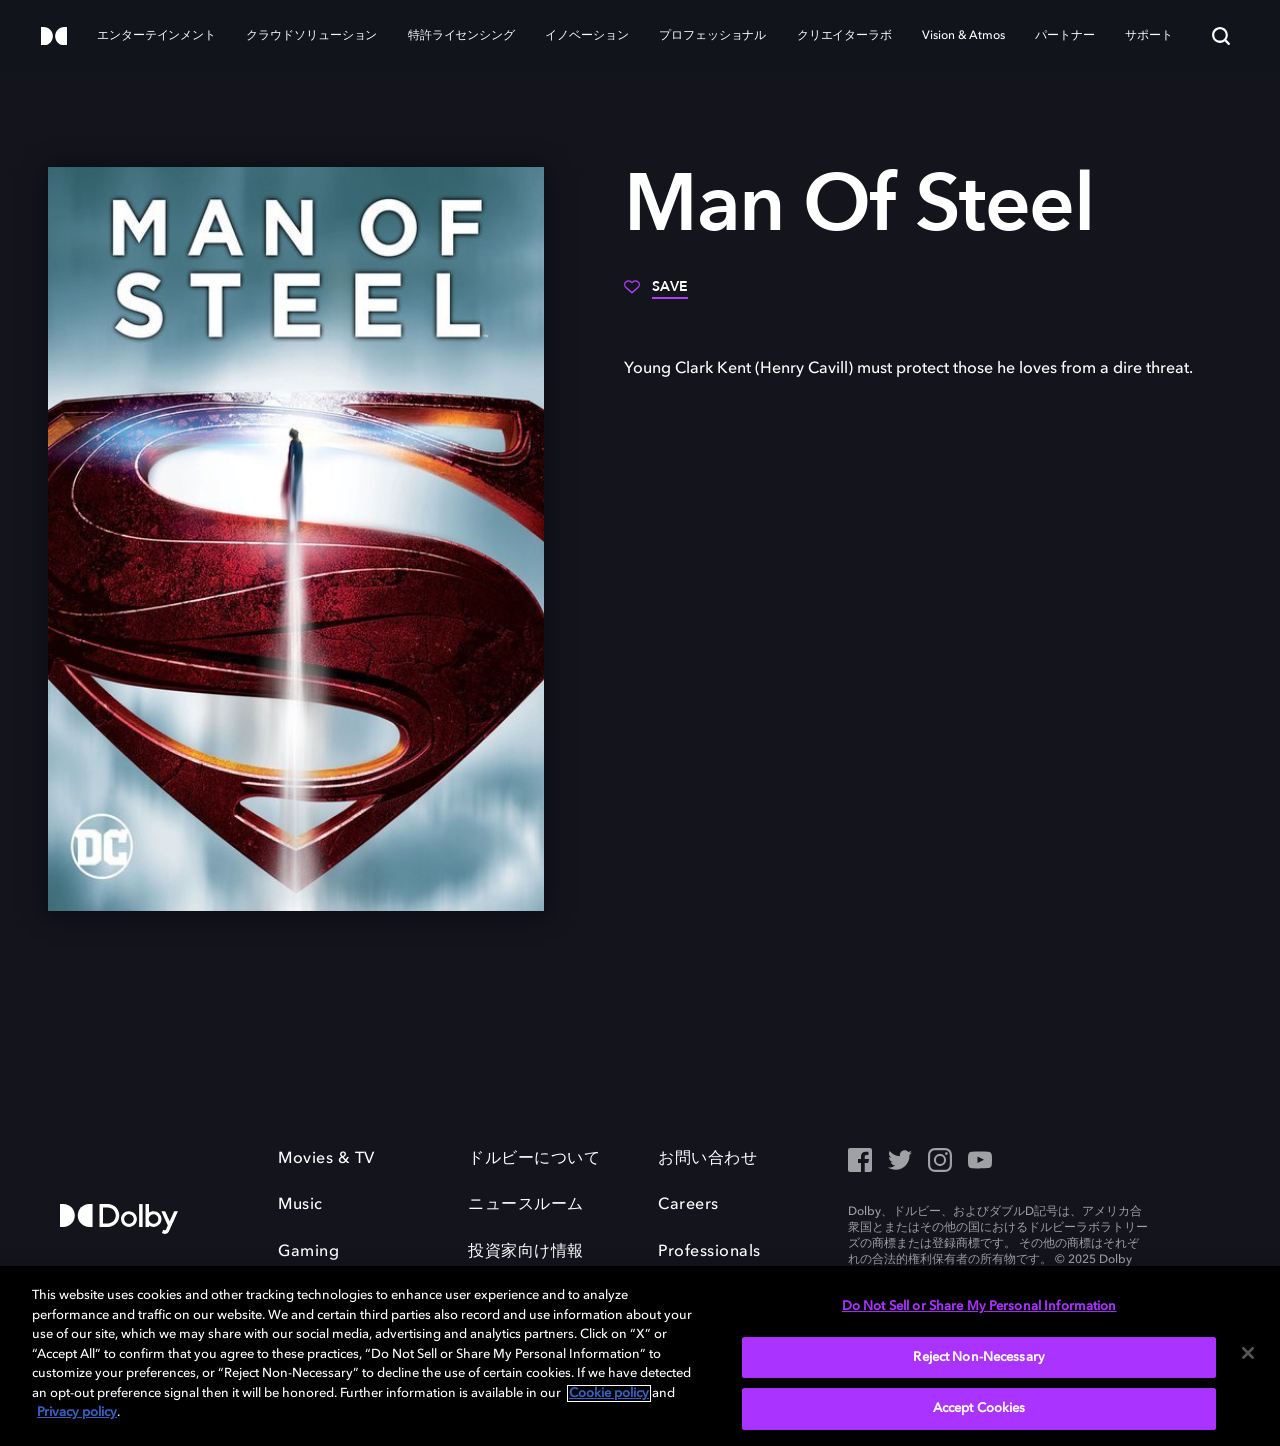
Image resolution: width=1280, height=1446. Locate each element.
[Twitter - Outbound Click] (900, 1162)
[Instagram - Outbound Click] (940, 1162)
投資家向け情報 (526, 1252)
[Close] (1248, 1353)
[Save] (656, 294)
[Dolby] (54, 37)
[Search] (1221, 36)
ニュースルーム (526, 1205)
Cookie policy (609, 1393)
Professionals (709, 1252)
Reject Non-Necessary (979, 1357)
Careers (688, 1205)
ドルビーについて (534, 1159)
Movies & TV (326, 1159)
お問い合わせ (707, 1159)
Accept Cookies (979, 1408)
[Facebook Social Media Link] (860, 1162)
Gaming (308, 1252)
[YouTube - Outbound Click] (980, 1162)
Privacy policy (77, 1412)
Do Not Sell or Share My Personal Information (979, 1306)
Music (300, 1205)
